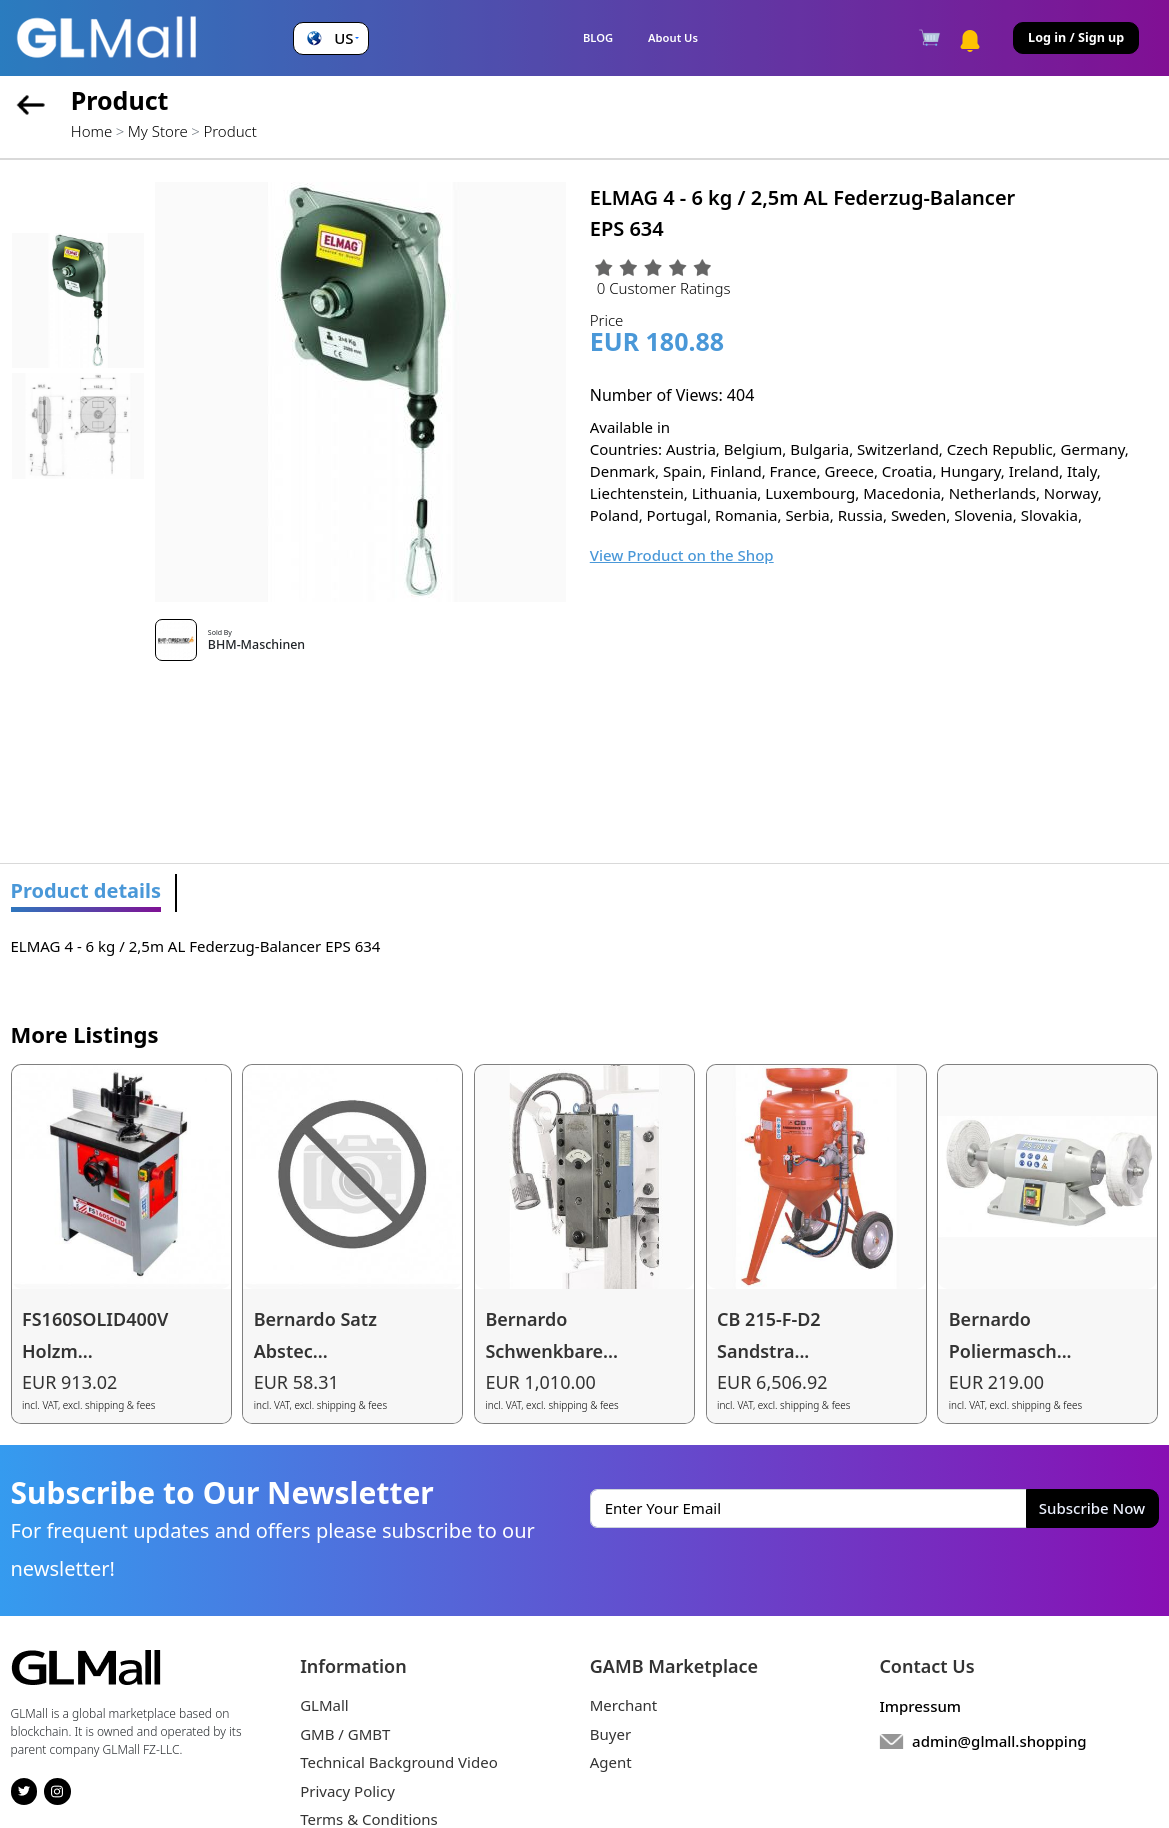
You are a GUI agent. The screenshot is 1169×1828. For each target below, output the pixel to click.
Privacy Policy (347, 1791)
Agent (611, 1762)
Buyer (610, 1734)
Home (91, 131)
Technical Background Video (399, 1762)
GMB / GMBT (345, 1734)
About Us (673, 37)
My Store (158, 131)
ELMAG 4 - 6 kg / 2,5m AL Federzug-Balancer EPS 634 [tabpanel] (196, 946)
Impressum (920, 1706)
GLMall (324, 1705)
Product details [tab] (86, 890)
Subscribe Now (1092, 1508)
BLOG (598, 37)
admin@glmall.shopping (999, 1741)
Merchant (624, 1705)
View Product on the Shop (682, 555)
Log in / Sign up (1076, 37)
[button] (330, 38)
